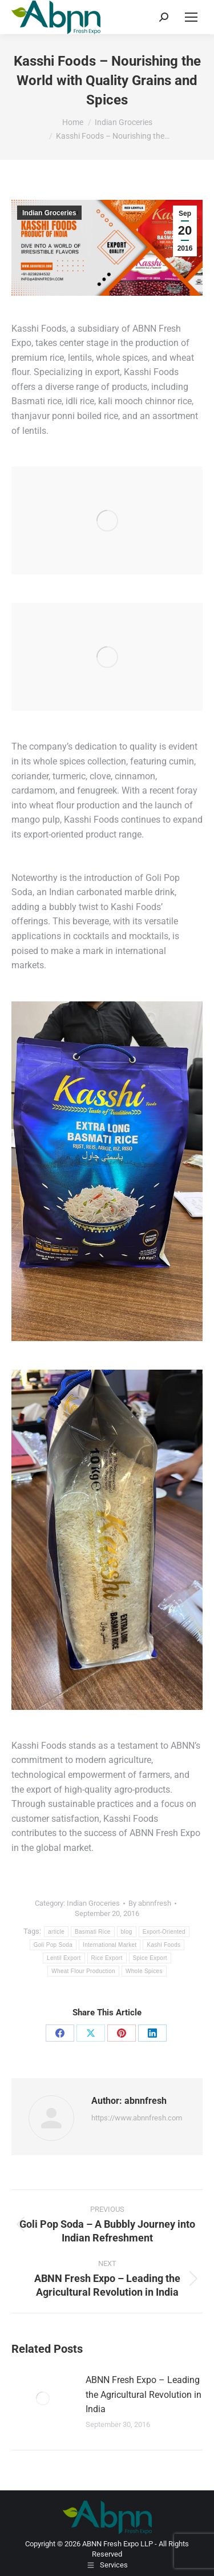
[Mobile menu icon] (191, 17)
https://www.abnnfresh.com (136, 2118)
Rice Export (107, 1958)
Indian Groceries (49, 213)
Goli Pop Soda (53, 1945)
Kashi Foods (163, 1945)
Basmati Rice (93, 1932)
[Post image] (42, 2398)
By (149, 1903)
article (56, 1932)
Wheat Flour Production (83, 1971)
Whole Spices (144, 1971)
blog (126, 1932)
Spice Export (150, 1958)
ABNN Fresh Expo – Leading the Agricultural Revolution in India (143, 2394)
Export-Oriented (164, 1932)
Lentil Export (64, 1958)
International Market (109, 1945)
